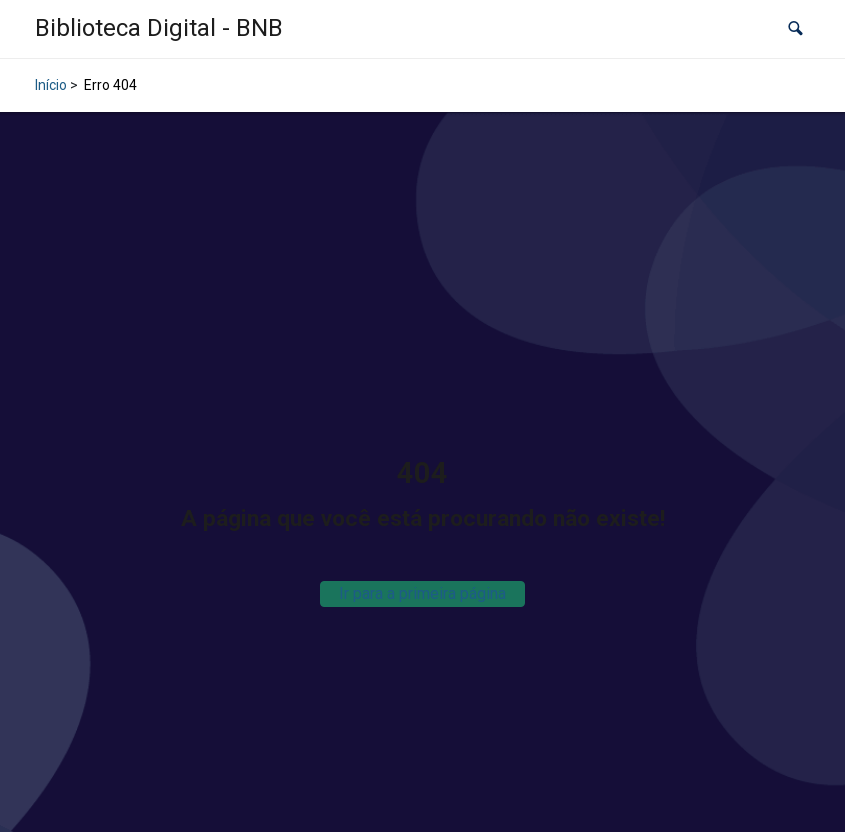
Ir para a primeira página (422, 593)
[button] (795, 29)
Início (51, 85)
